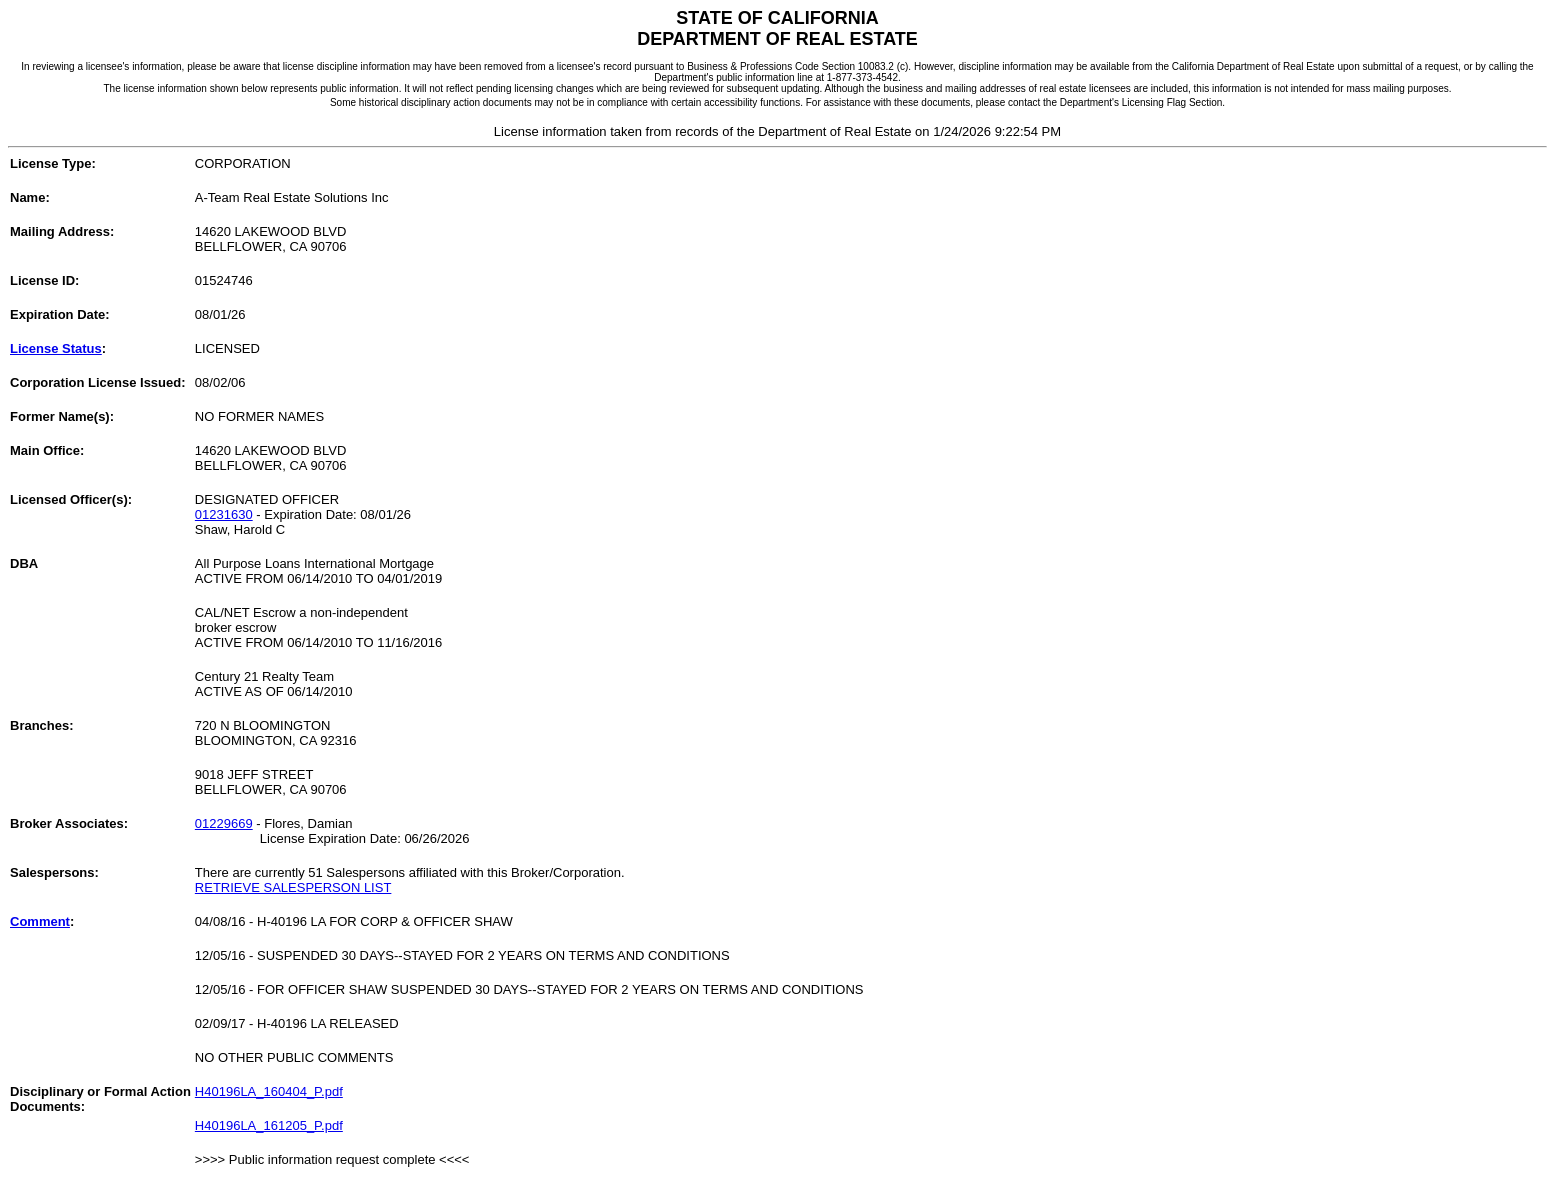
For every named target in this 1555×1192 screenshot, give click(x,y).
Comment (40, 921)
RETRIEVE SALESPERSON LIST (293, 887)
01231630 (224, 514)
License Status (56, 348)
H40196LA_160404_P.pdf (269, 1091)
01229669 (224, 823)
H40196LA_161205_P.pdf (269, 1125)
